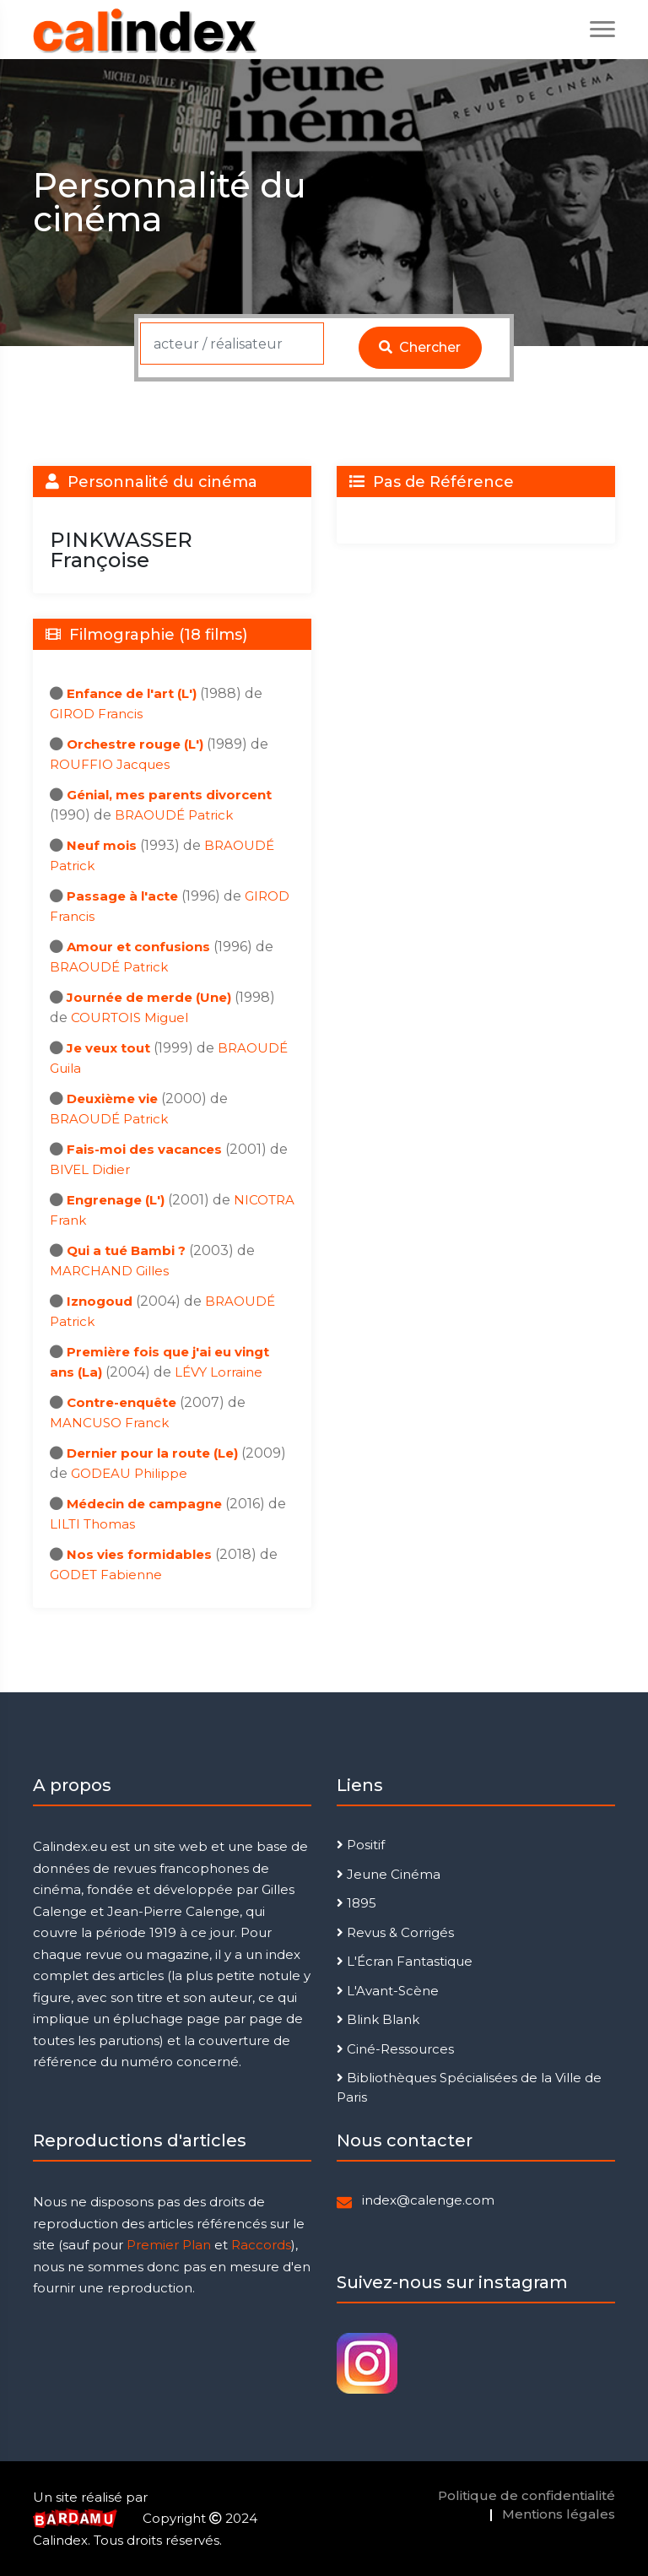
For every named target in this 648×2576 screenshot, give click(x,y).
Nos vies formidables (139, 1554)
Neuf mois (102, 845)
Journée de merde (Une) (149, 997)
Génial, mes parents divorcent (169, 795)
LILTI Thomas (92, 1524)
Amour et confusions (138, 947)
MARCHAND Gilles (109, 1271)
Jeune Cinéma (388, 1874)
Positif (361, 1845)
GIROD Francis (96, 714)
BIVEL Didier (90, 1169)
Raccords (261, 2245)
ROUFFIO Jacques (110, 764)
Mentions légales (558, 2514)
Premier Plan (169, 2245)
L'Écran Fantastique (404, 1961)
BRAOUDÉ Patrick (174, 815)
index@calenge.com (428, 2200)
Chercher (420, 347)
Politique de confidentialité (526, 2495)
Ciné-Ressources (395, 2049)
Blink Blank (378, 2019)
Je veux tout (108, 1048)
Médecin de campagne (144, 1504)
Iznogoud (99, 1301)
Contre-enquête (121, 1402)
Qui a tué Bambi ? (126, 1250)
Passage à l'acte (122, 896)
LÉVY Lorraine (218, 1372)
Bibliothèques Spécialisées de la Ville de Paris (469, 2087)
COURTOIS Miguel (129, 1017)
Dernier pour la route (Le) (152, 1453)
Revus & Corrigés (395, 1932)
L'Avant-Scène (388, 1991)
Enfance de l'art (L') (132, 693)
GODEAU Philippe (129, 1473)
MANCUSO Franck (109, 1423)
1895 (356, 1903)
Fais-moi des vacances (144, 1149)
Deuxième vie (112, 1098)
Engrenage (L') (116, 1200)
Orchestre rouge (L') (135, 744)
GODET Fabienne (106, 1575)
